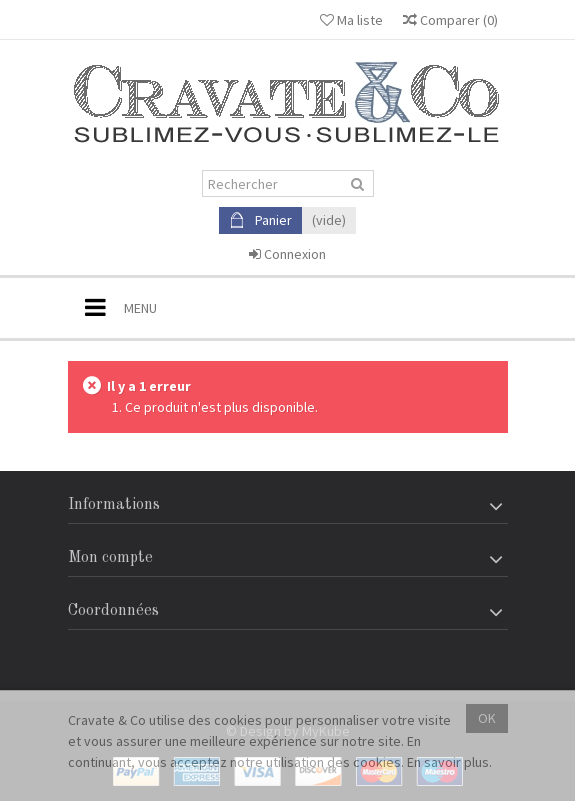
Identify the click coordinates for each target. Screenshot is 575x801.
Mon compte (110, 558)
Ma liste (351, 20)
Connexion (287, 254)
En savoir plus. (449, 762)
